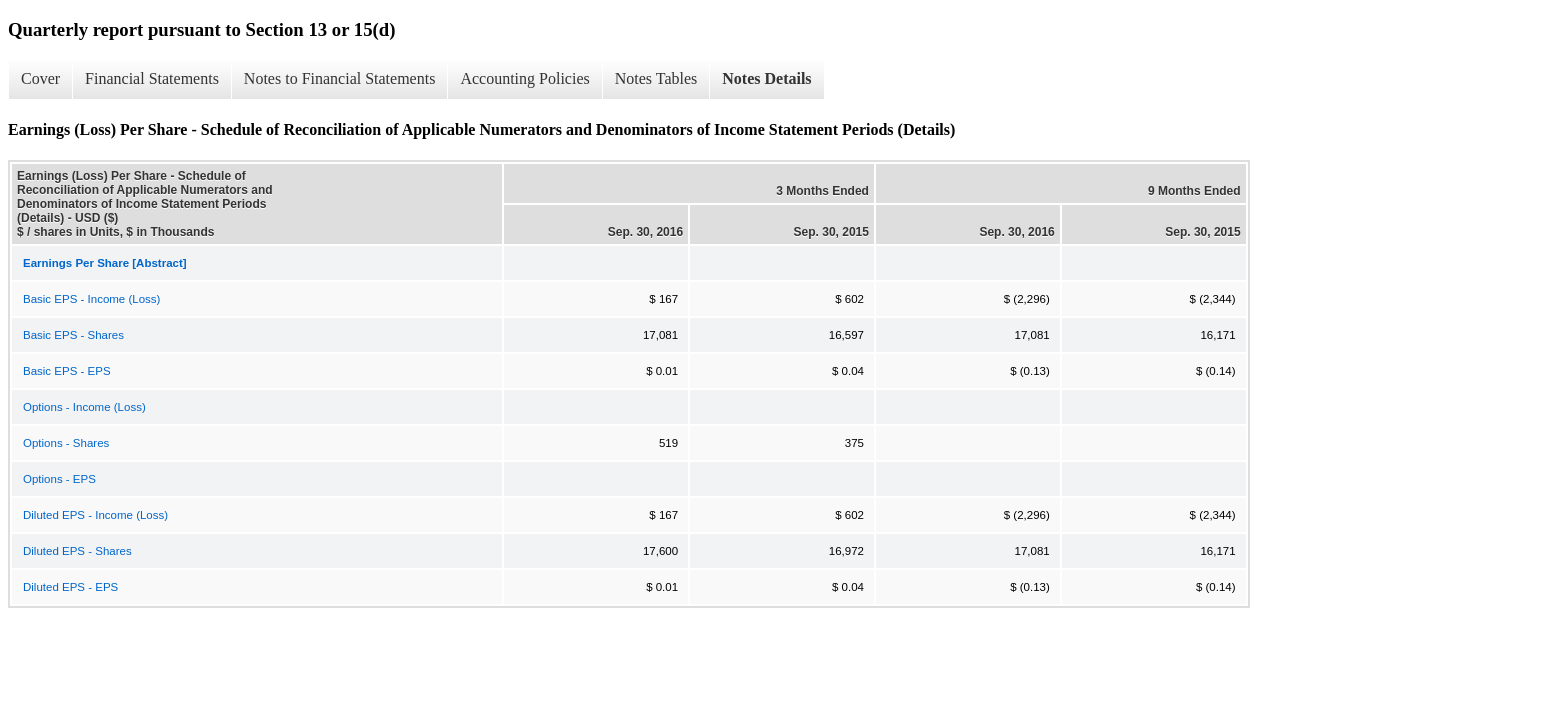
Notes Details (766, 78)
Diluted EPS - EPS (70, 587)
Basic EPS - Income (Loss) (91, 299)
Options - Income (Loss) (84, 407)
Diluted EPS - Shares (77, 551)
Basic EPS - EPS (67, 371)
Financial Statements (152, 78)
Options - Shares (66, 443)
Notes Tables (656, 78)
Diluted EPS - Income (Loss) (95, 515)
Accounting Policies (524, 78)
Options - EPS (59, 479)
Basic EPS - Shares (73, 335)
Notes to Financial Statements (340, 78)
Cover (40, 78)
